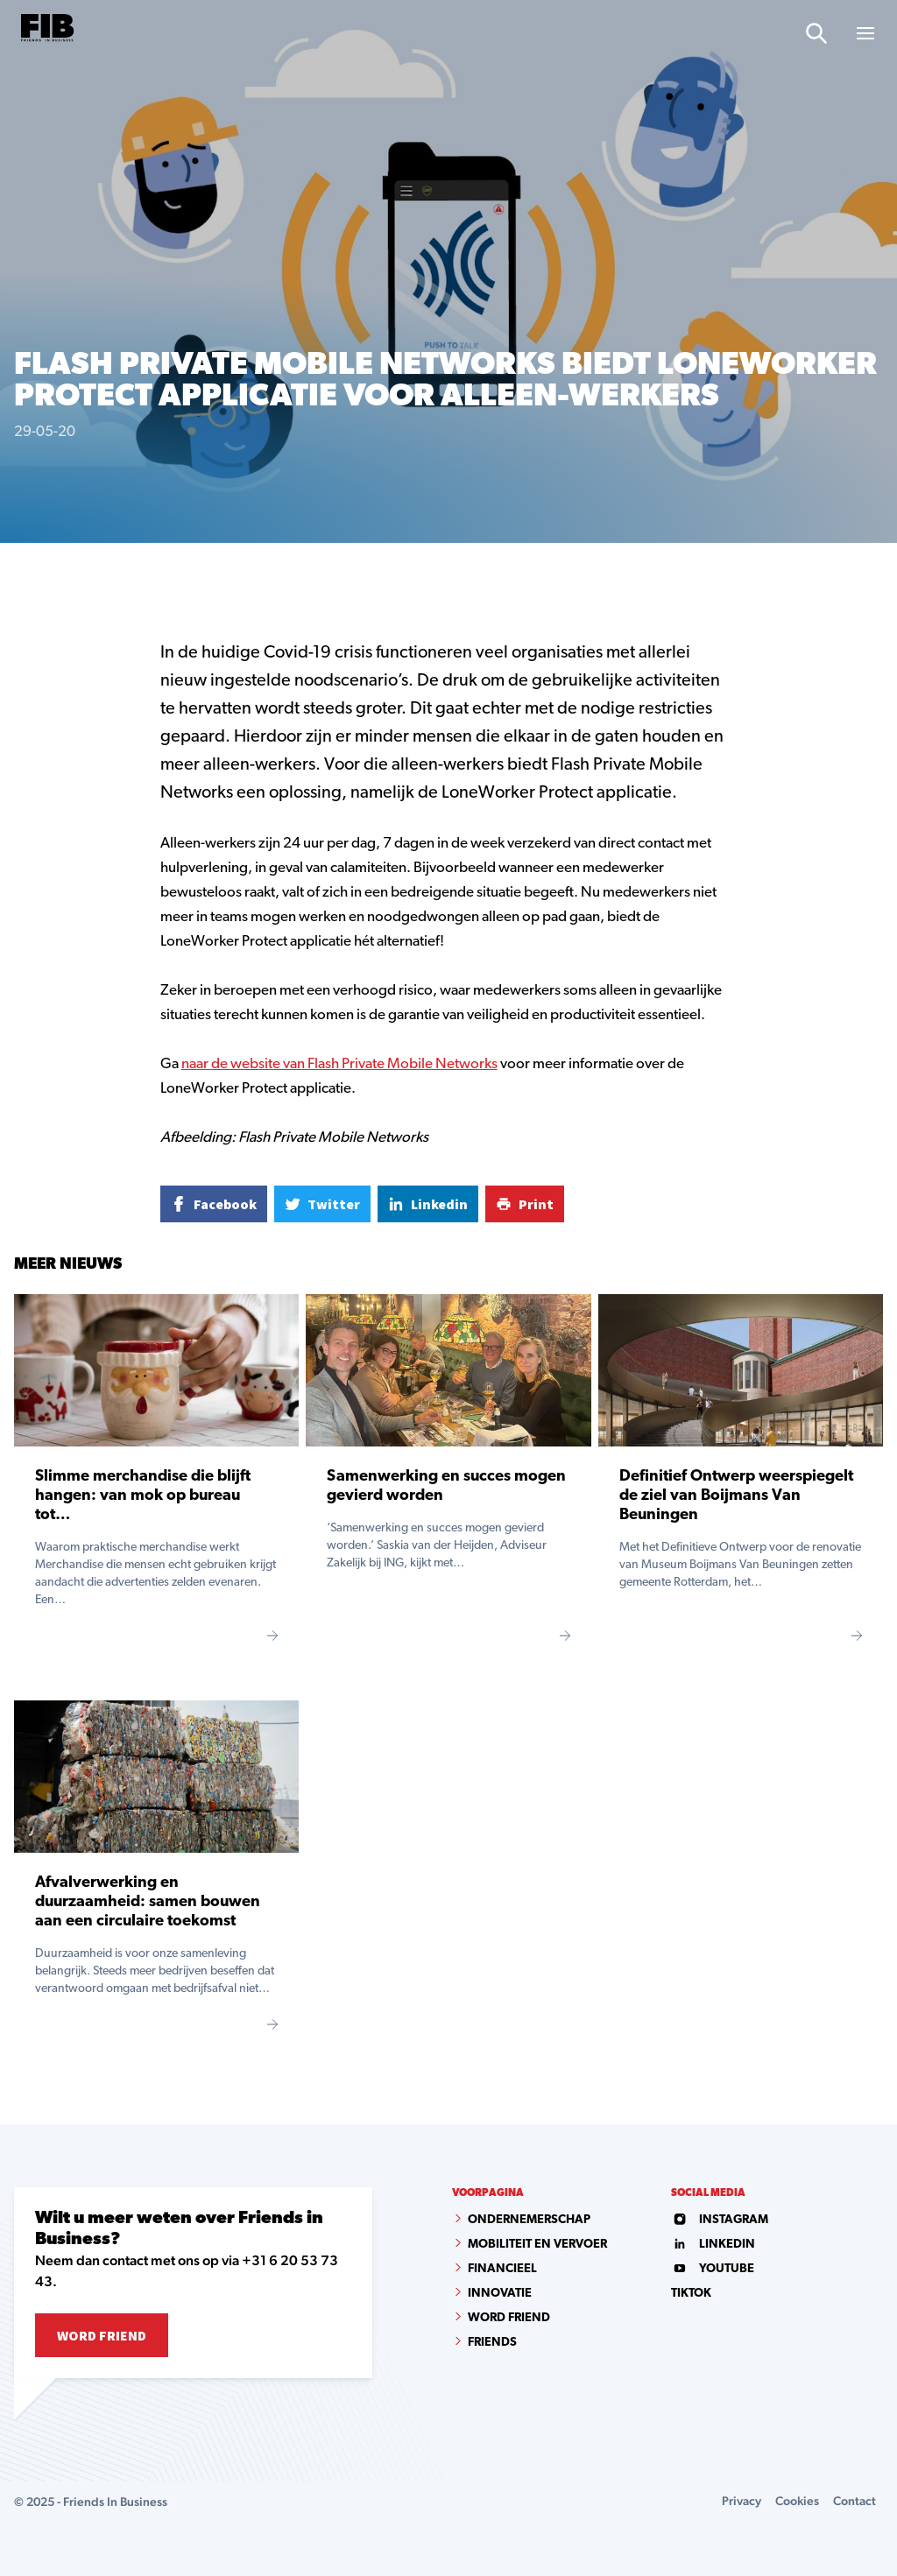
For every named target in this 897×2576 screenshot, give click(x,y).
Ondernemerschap (529, 2220)
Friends (492, 2342)
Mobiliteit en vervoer (537, 2244)
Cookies (797, 2501)
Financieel (502, 2269)
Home (29, 572)
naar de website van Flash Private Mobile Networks (339, 1064)
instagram (719, 2220)
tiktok (691, 2293)
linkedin (713, 2244)
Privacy (741, 2501)
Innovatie (500, 2293)
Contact (854, 2501)
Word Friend (101, 2335)
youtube (712, 2269)
